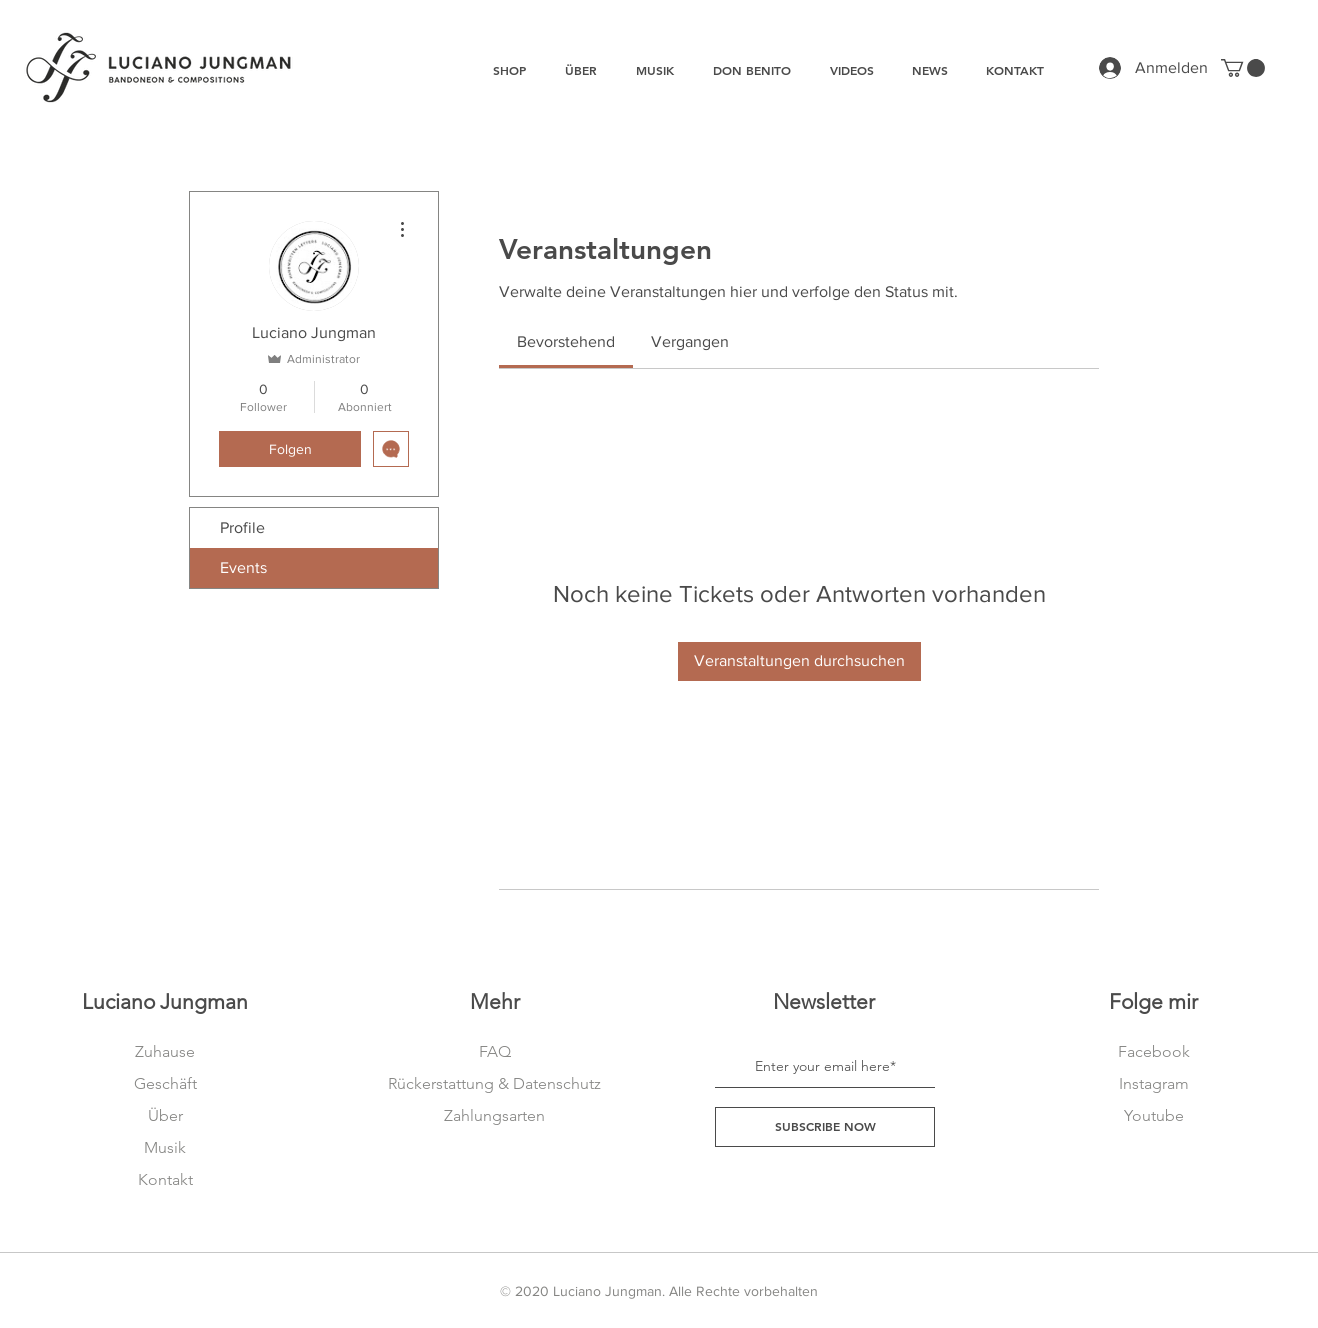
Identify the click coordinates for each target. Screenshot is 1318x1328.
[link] (566, 341)
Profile (242, 527)
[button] (1243, 68)
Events (243, 567)
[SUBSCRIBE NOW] (825, 1127)
